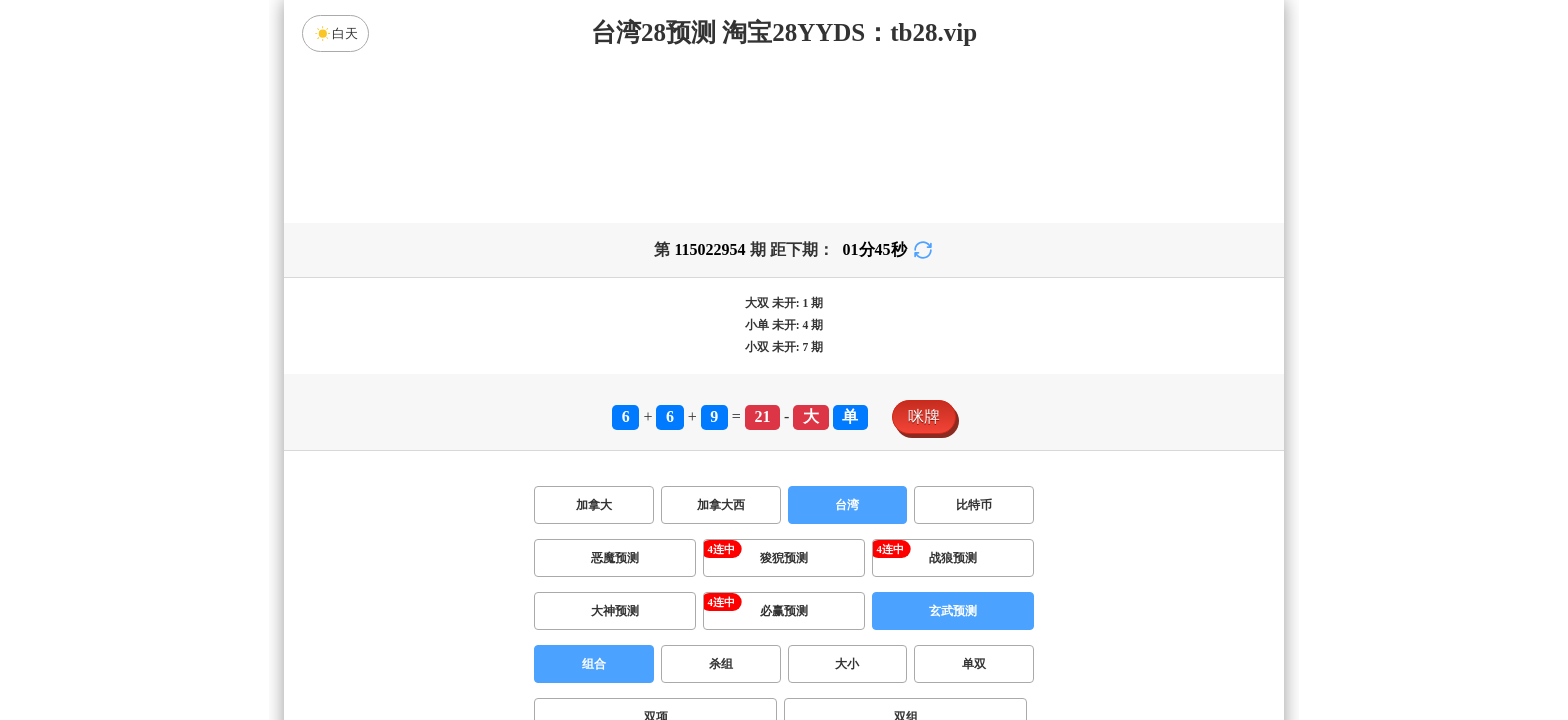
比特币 (974, 505)
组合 (594, 664)
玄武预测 (953, 611)
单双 (974, 664)
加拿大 (594, 505)
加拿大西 (721, 505)
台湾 (847, 505)
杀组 (721, 664)
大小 (847, 664)
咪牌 (924, 416)
